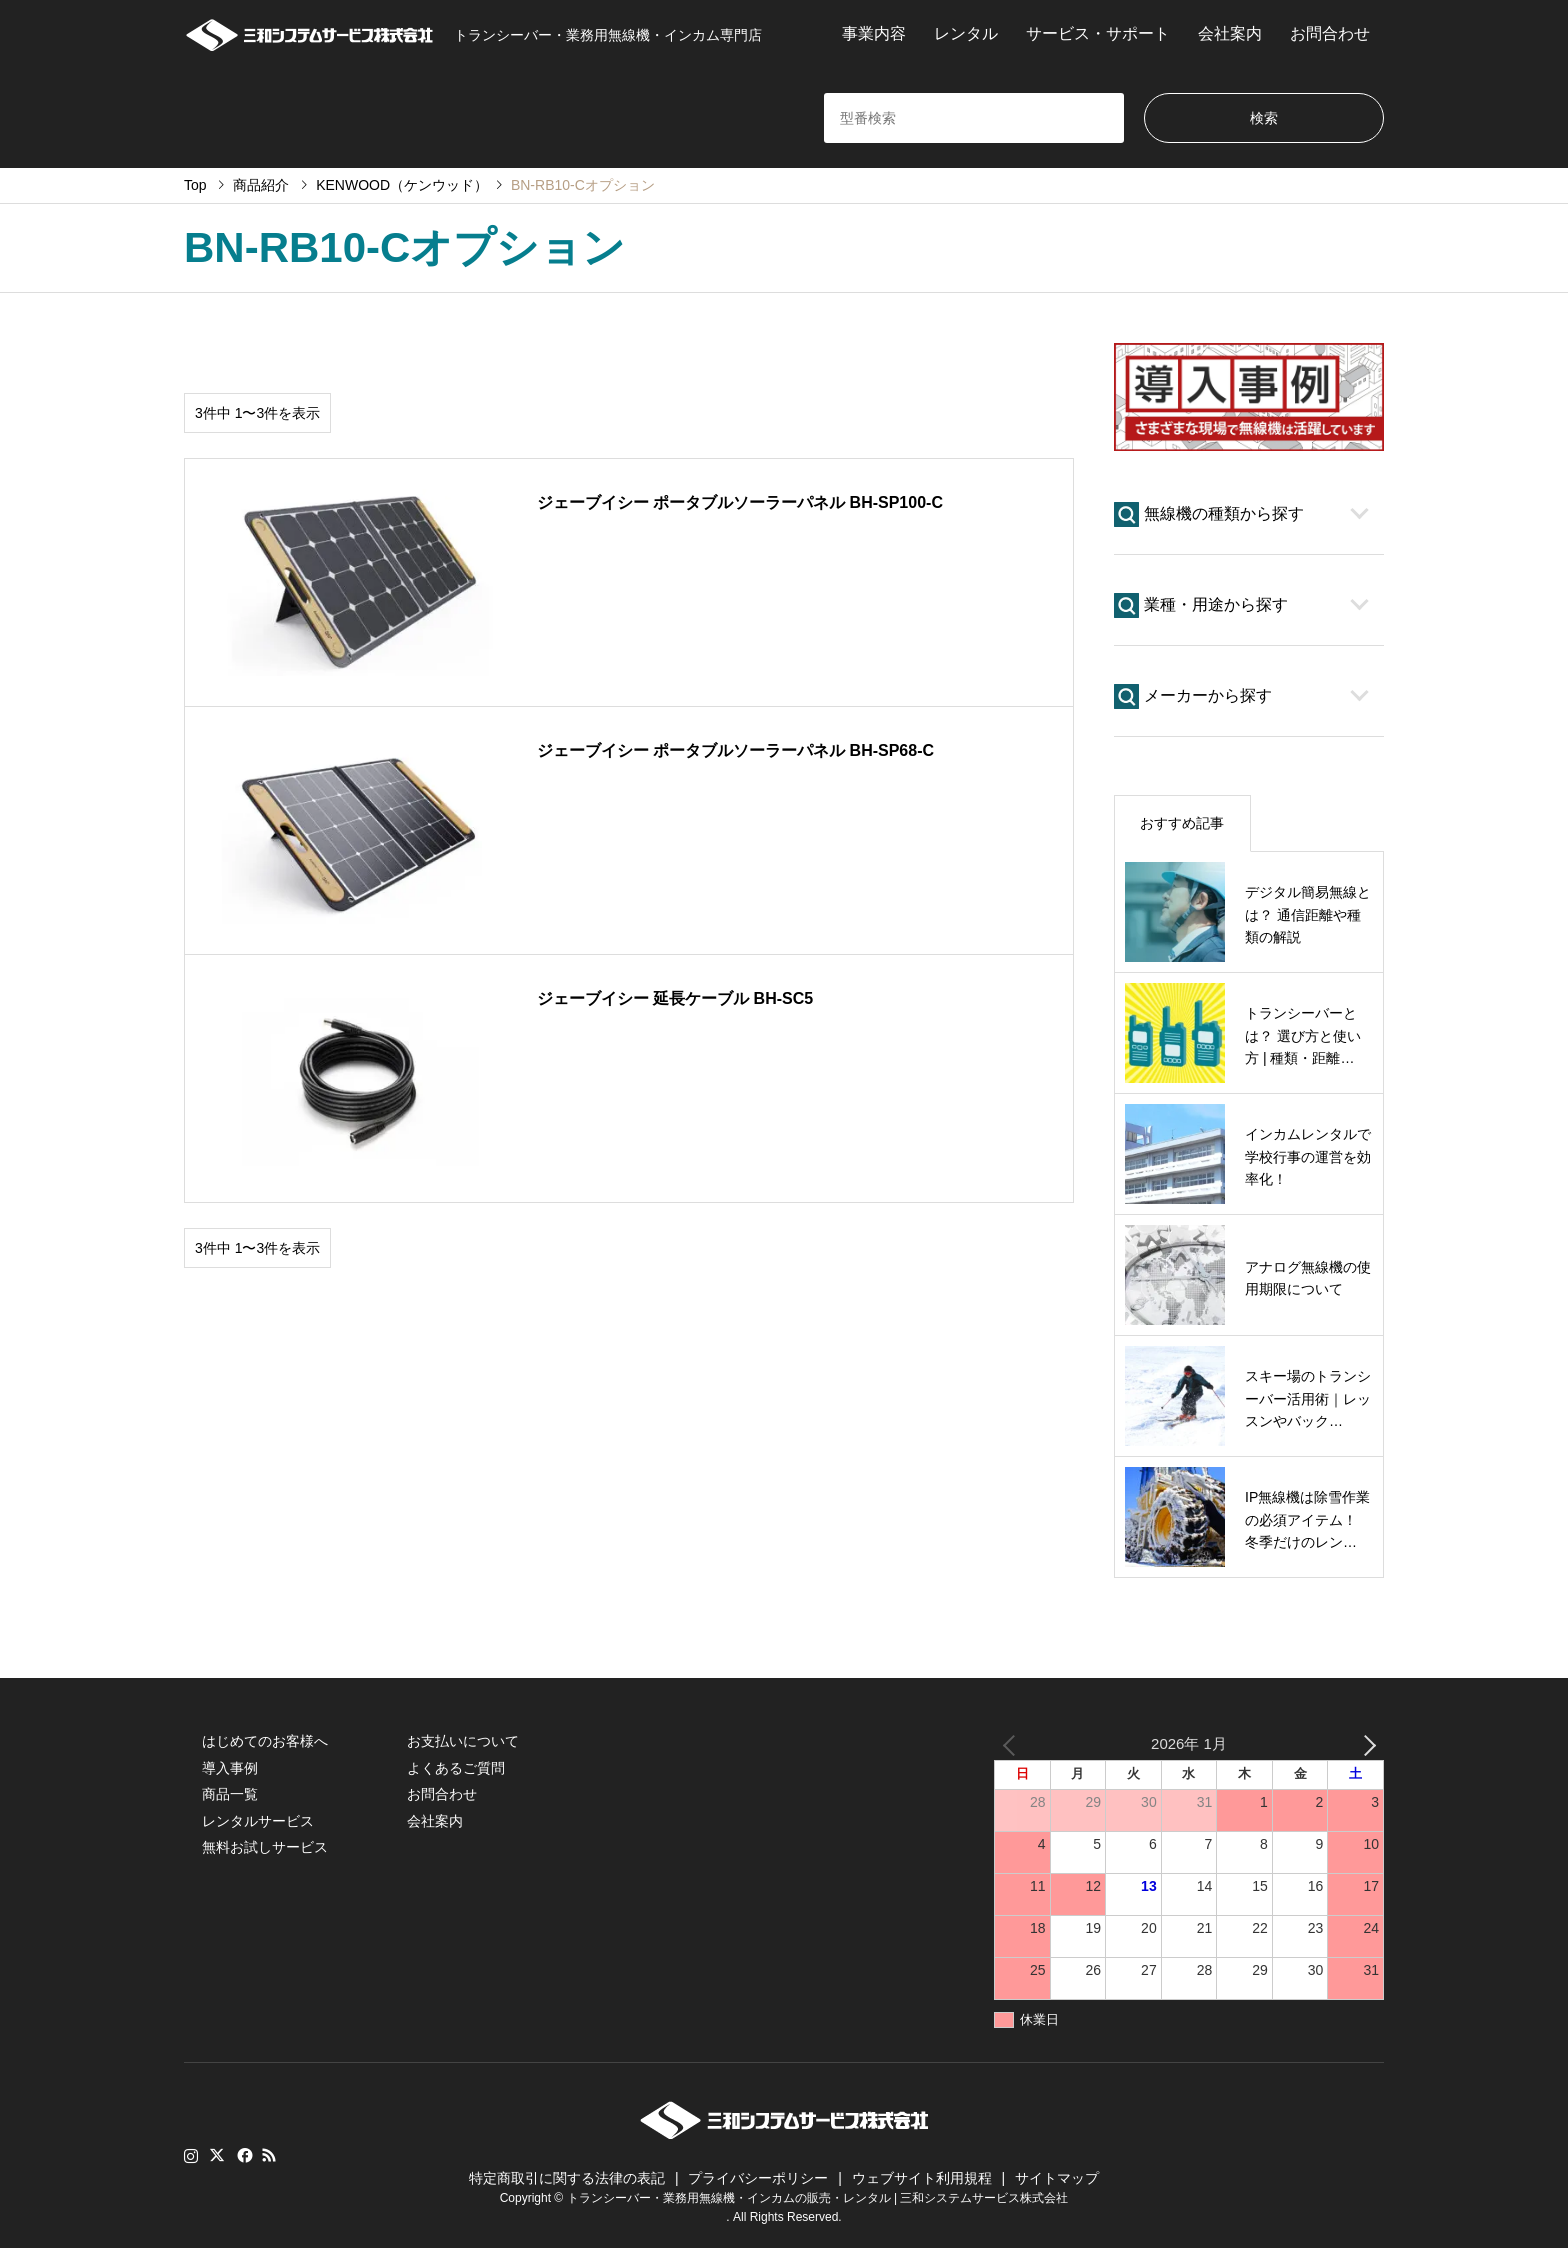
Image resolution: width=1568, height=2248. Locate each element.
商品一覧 (230, 1794)
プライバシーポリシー (758, 2178)
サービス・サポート (1098, 33)
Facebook (243, 2155)
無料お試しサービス (265, 1847)
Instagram (191, 2155)
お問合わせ (1330, 33)
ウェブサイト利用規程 (922, 2178)
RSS (269, 2155)
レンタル (966, 33)
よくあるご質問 (456, 1768)
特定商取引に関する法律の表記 (567, 2178)
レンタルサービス (258, 1821)
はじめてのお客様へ (265, 1741)
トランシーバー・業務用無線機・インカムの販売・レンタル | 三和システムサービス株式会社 (818, 2197)
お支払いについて (463, 1741)
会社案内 (1230, 33)
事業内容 (874, 33)
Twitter (217, 2155)
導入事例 (230, 1768)
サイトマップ (1057, 2178)
